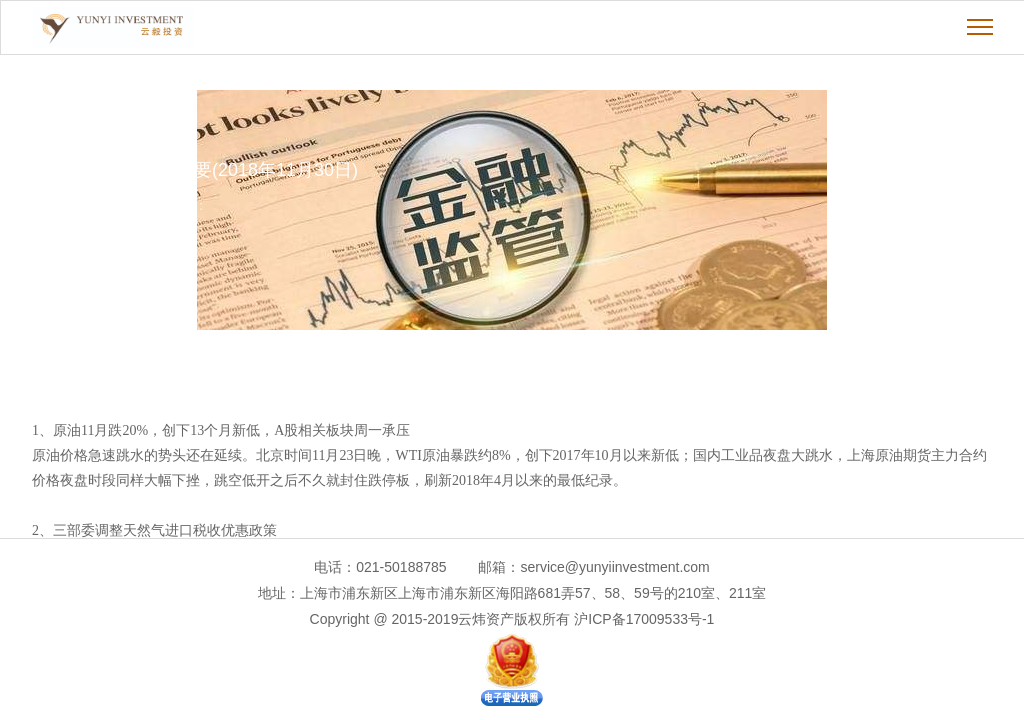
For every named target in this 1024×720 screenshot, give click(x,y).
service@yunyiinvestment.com (614, 567)
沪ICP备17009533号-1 (644, 619)
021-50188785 (401, 567)
